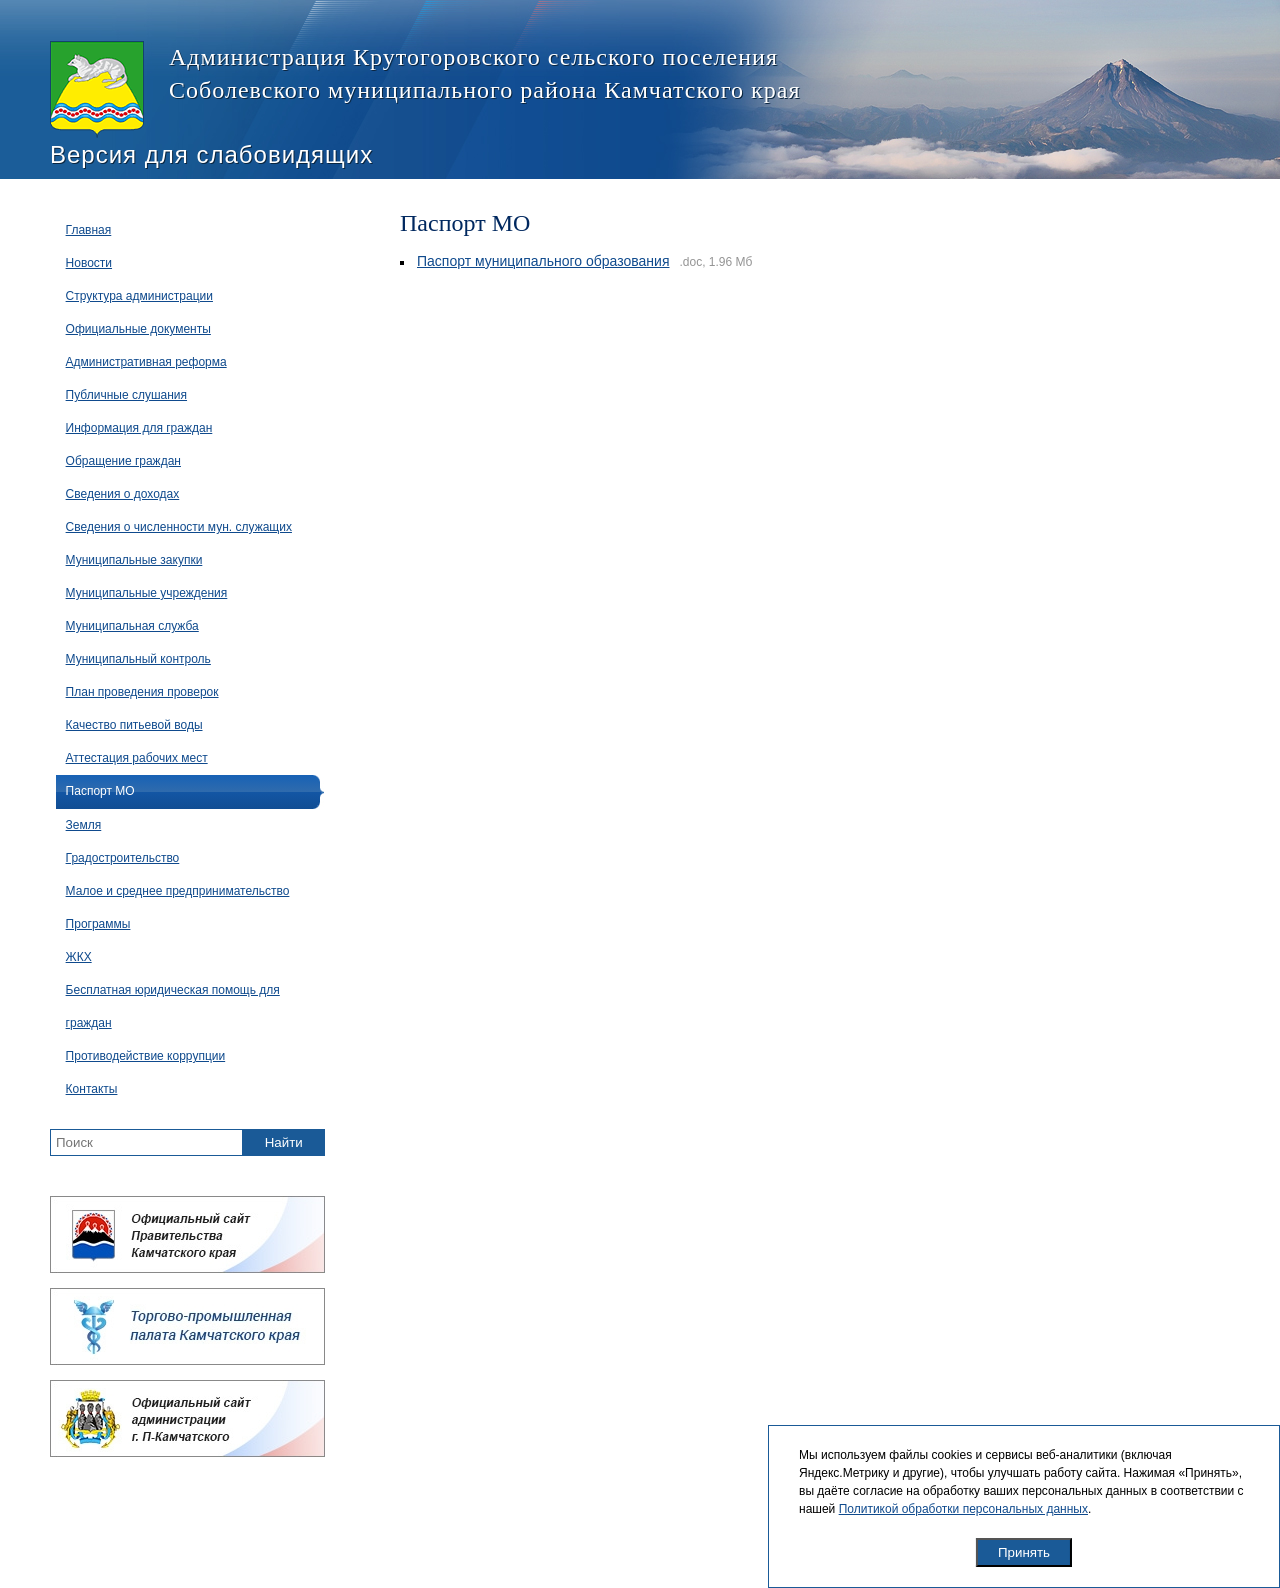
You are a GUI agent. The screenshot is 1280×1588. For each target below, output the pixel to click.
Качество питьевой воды (134, 725)
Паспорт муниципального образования (543, 261)
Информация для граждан (139, 428)
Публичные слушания (126, 395)
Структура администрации (139, 296)
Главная (89, 230)
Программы (98, 924)
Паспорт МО (100, 791)
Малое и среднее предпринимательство (178, 891)
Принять (1024, 1552)
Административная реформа (146, 362)
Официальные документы (138, 329)
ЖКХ (79, 957)
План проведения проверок (142, 692)
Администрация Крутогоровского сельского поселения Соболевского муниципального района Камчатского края (425, 89)
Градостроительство (123, 858)
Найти (284, 1142)
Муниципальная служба (132, 626)
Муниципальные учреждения (147, 593)
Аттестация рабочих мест (137, 758)
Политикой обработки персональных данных (963, 1509)
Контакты (92, 1089)
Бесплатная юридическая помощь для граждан (173, 1006)
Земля (84, 825)
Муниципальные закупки (134, 560)
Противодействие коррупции (146, 1056)
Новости (89, 263)
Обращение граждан (123, 461)
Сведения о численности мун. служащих (179, 527)
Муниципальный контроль (138, 659)
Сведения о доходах (123, 494)
